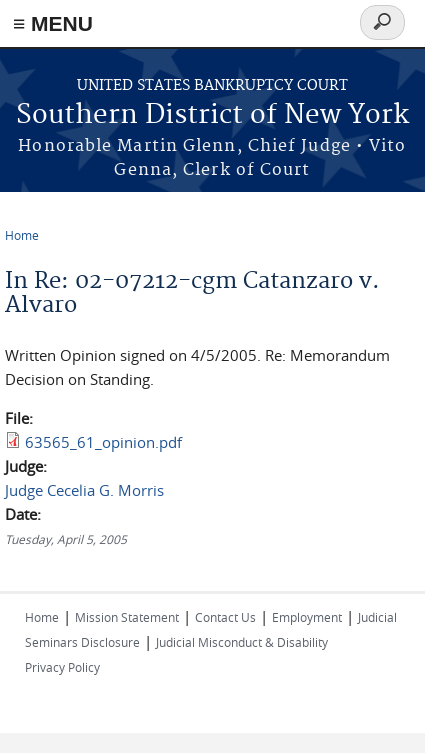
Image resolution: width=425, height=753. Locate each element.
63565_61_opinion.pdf (103, 442)
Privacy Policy (62, 667)
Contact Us (225, 617)
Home (22, 235)
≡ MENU (53, 23)
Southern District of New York (212, 115)
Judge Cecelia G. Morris (84, 490)
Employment (307, 617)
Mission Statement (127, 617)
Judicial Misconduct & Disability (242, 642)
